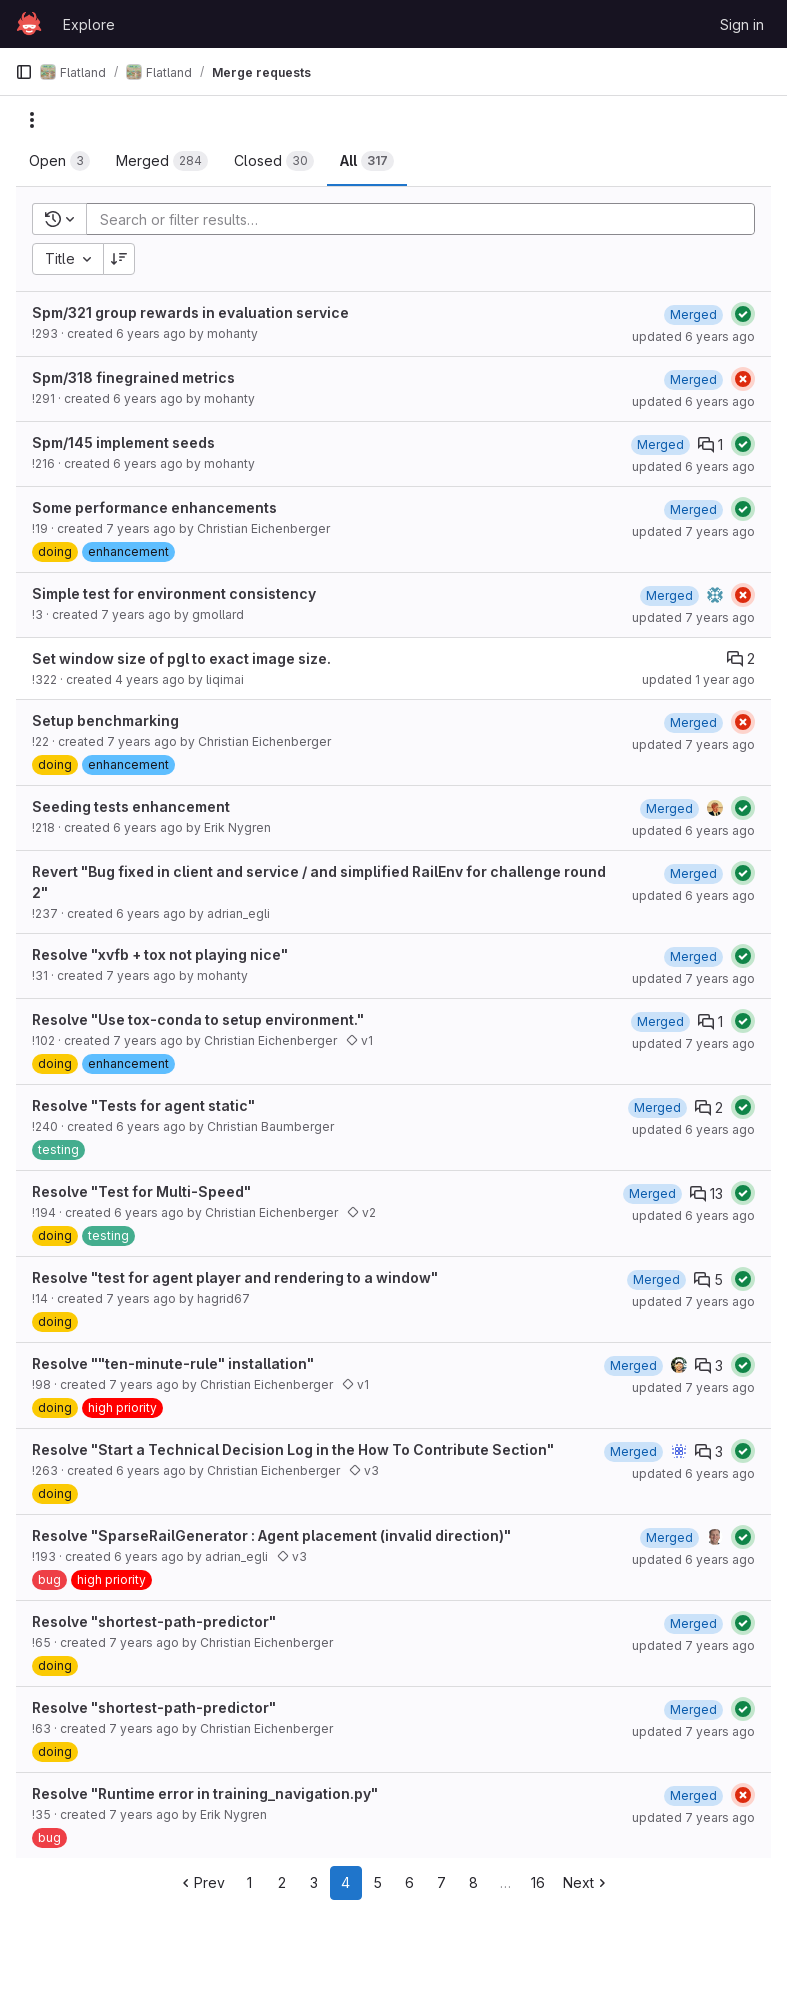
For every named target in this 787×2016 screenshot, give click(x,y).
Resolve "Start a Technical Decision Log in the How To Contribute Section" (293, 1449)
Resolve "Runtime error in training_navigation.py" (205, 1793)
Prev (201, 1882)
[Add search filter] (426, 219)
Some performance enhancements (154, 507)
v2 (361, 1212)
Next (586, 1882)
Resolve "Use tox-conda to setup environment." (198, 1019)
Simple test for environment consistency (174, 593)
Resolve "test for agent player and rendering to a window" (235, 1277)
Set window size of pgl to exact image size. (181, 658)
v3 (364, 1470)
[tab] (59, 161)
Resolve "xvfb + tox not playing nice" (160, 954)
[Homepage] (29, 24)
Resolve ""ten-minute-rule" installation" (173, 1363)
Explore (89, 24)
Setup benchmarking (105, 720)
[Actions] (32, 120)
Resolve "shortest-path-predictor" (154, 1621)
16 (538, 1882)
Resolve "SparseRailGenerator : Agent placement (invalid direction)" (271, 1535)
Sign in (742, 24)
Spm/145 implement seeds (123, 442)
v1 (359, 1040)
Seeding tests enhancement (131, 806)
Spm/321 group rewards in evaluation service (190, 312)
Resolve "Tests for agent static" (143, 1105)
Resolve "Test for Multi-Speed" (141, 1191)
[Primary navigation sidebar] (24, 72)
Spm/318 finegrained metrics (133, 377)
